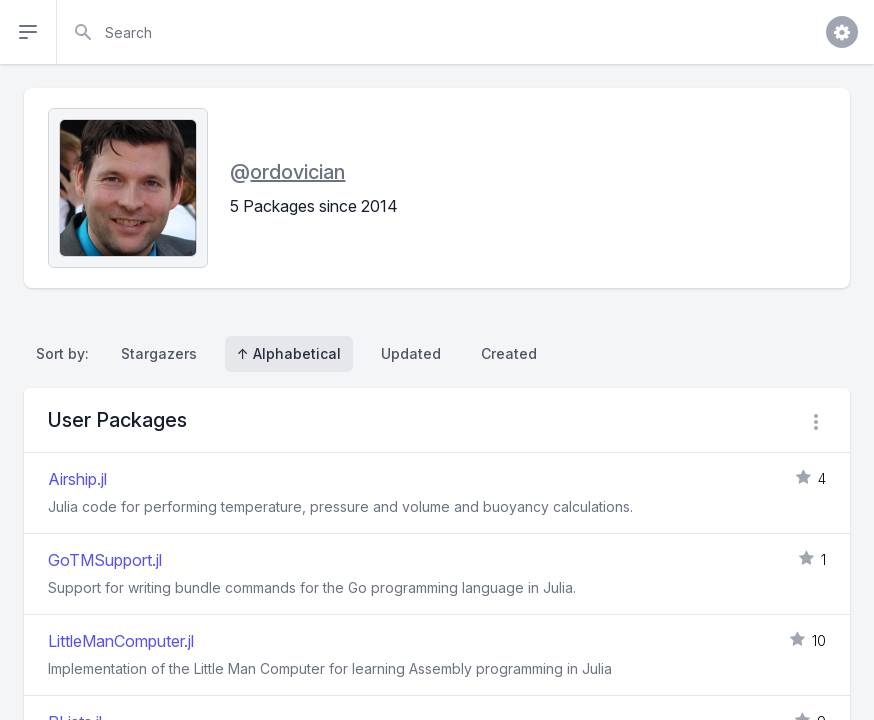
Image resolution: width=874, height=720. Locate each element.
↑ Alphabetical (289, 353)
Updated (411, 353)
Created (509, 353)
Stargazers (159, 353)
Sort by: (66, 353)
